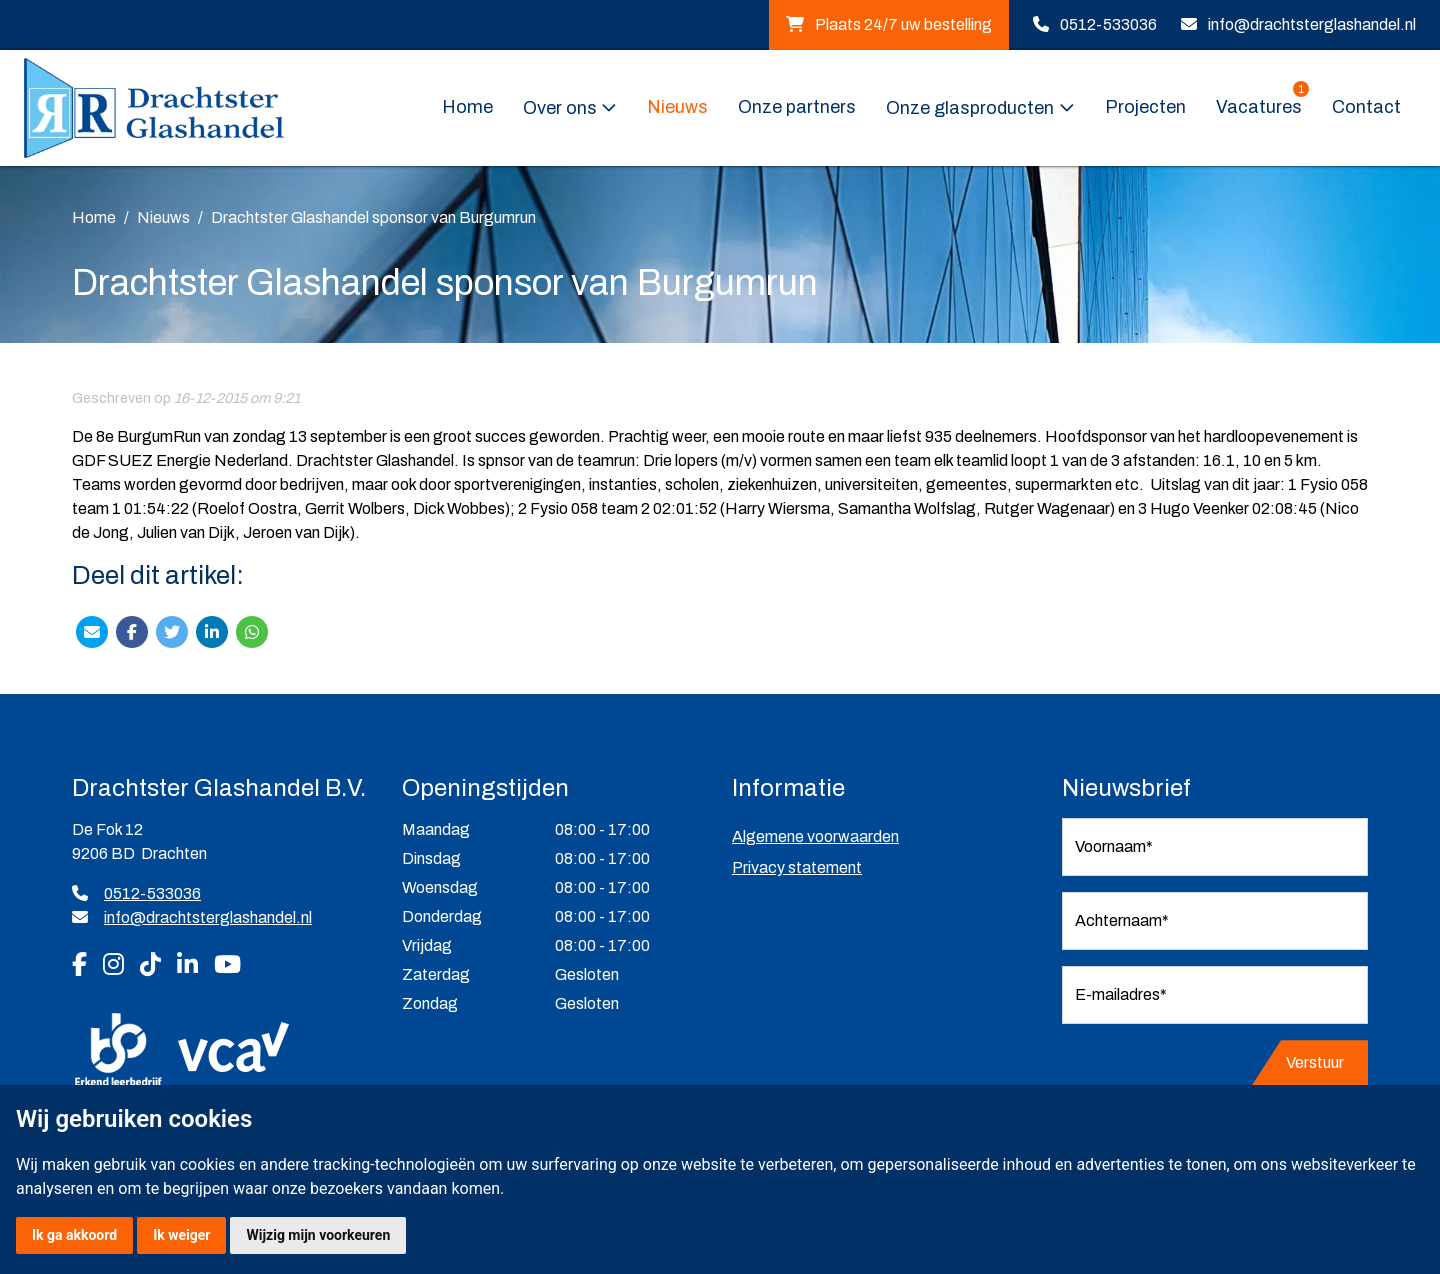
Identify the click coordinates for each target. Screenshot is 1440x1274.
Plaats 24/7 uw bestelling (889, 24)
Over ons (560, 108)
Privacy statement (797, 867)
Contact (1366, 107)
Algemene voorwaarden (815, 836)
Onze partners (797, 107)
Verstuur (1315, 1062)
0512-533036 (1108, 24)
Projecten (1145, 107)
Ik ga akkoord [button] (74, 1235)
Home (467, 107)
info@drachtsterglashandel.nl (1312, 24)
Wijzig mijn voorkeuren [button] (318, 1235)
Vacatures (1262, 105)
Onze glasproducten (970, 108)
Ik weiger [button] (181, 1235)
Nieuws (677, 107)
